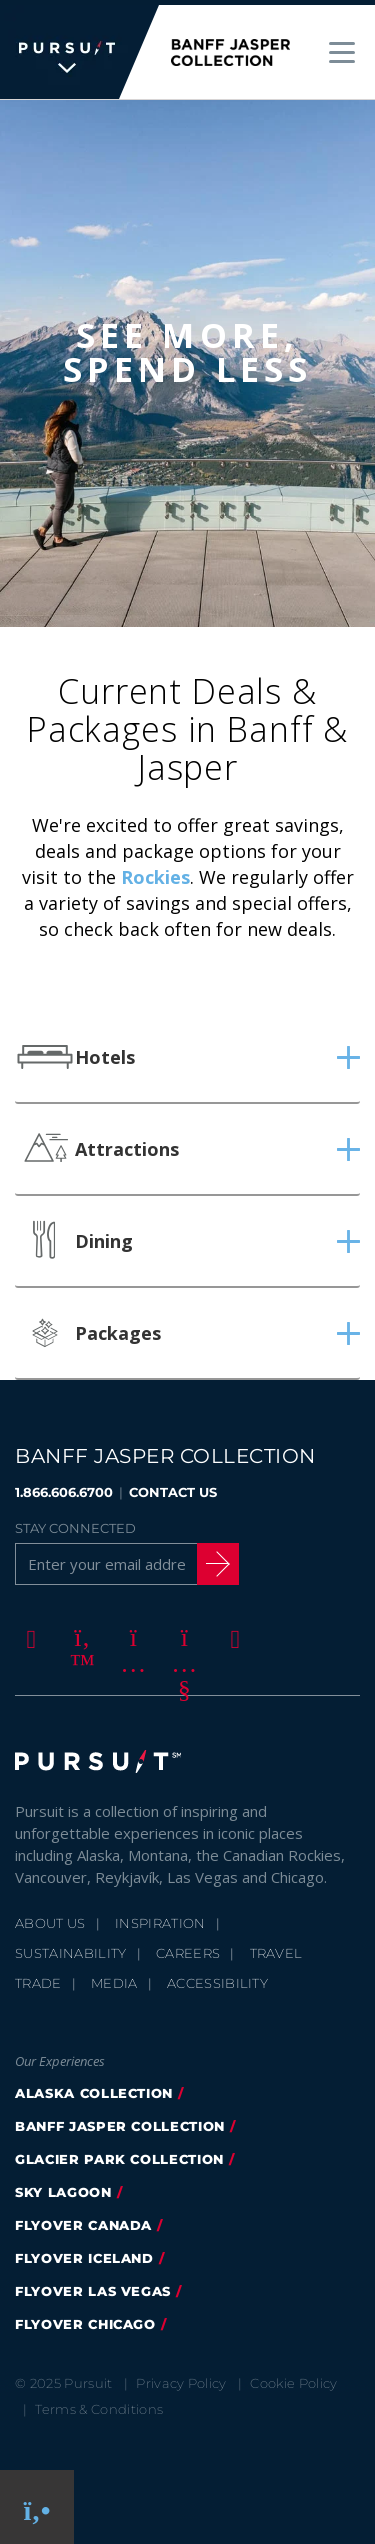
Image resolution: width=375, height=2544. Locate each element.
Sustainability (71, 1948)
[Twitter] (79, 1633)
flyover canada (83, 2220)
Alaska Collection (94, 2088)
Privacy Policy (181, 2378)
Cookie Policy (293, 2378)
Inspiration (160, 1918)
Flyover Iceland (84, 2253)
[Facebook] (28, 1633)
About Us (50, 1918)
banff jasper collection (120, 2121)
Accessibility (217, 1978)
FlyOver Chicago (85, 2319)
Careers (188, 1948)
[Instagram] (130, 1633)
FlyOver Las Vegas (93, 2286)
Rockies (155, 872)
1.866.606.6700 (64, 1487)
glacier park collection (119, 2154)
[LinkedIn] (232, 1633)
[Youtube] (181, 1633)
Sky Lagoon (63, 2187)
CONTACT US (173, 1487)
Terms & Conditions (99, 2404)
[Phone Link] (37, 2507)
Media (114, 1978)
